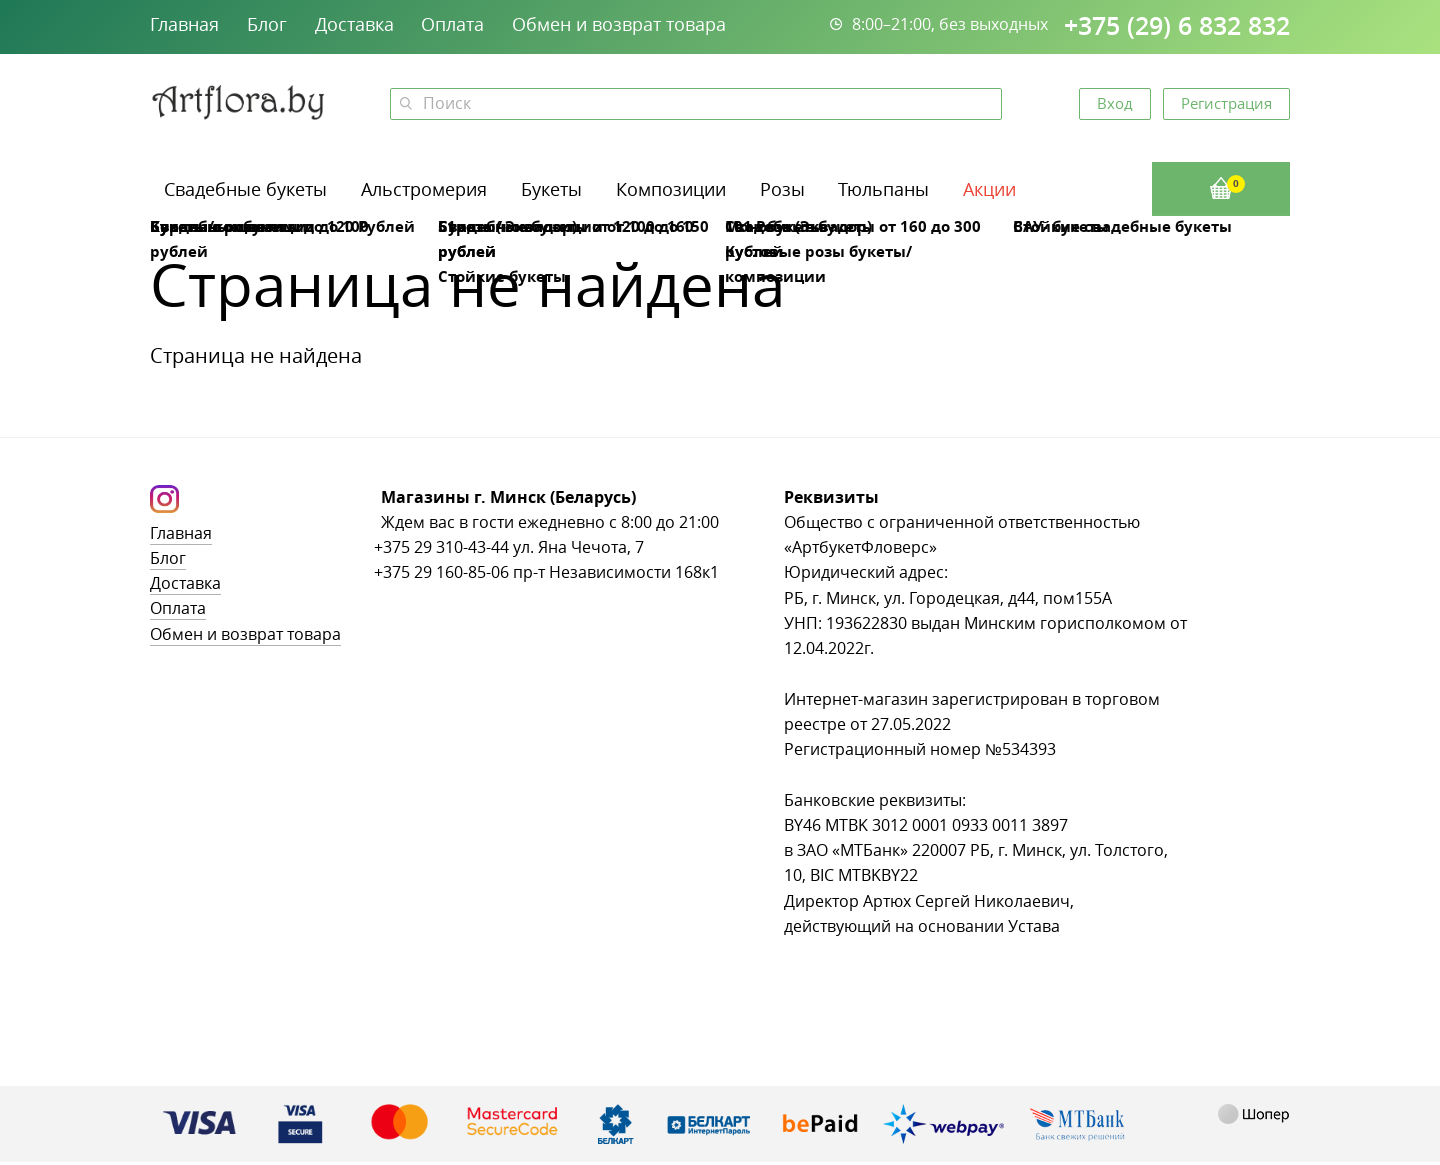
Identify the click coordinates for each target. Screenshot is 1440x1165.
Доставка (354, 24)
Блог (267, 24)
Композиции (671, 189)
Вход (1115, 103)
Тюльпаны (883, 189)
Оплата (452, 24)
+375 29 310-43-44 (441, 547)
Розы (782, 189)
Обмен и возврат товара (619, 24)
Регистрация (1226, 103)
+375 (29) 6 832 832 (1177, 26)
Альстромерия (424, 189)
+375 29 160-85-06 (441, 572)
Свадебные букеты (245, 189)
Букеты (551, 189)
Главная (184, 24)
